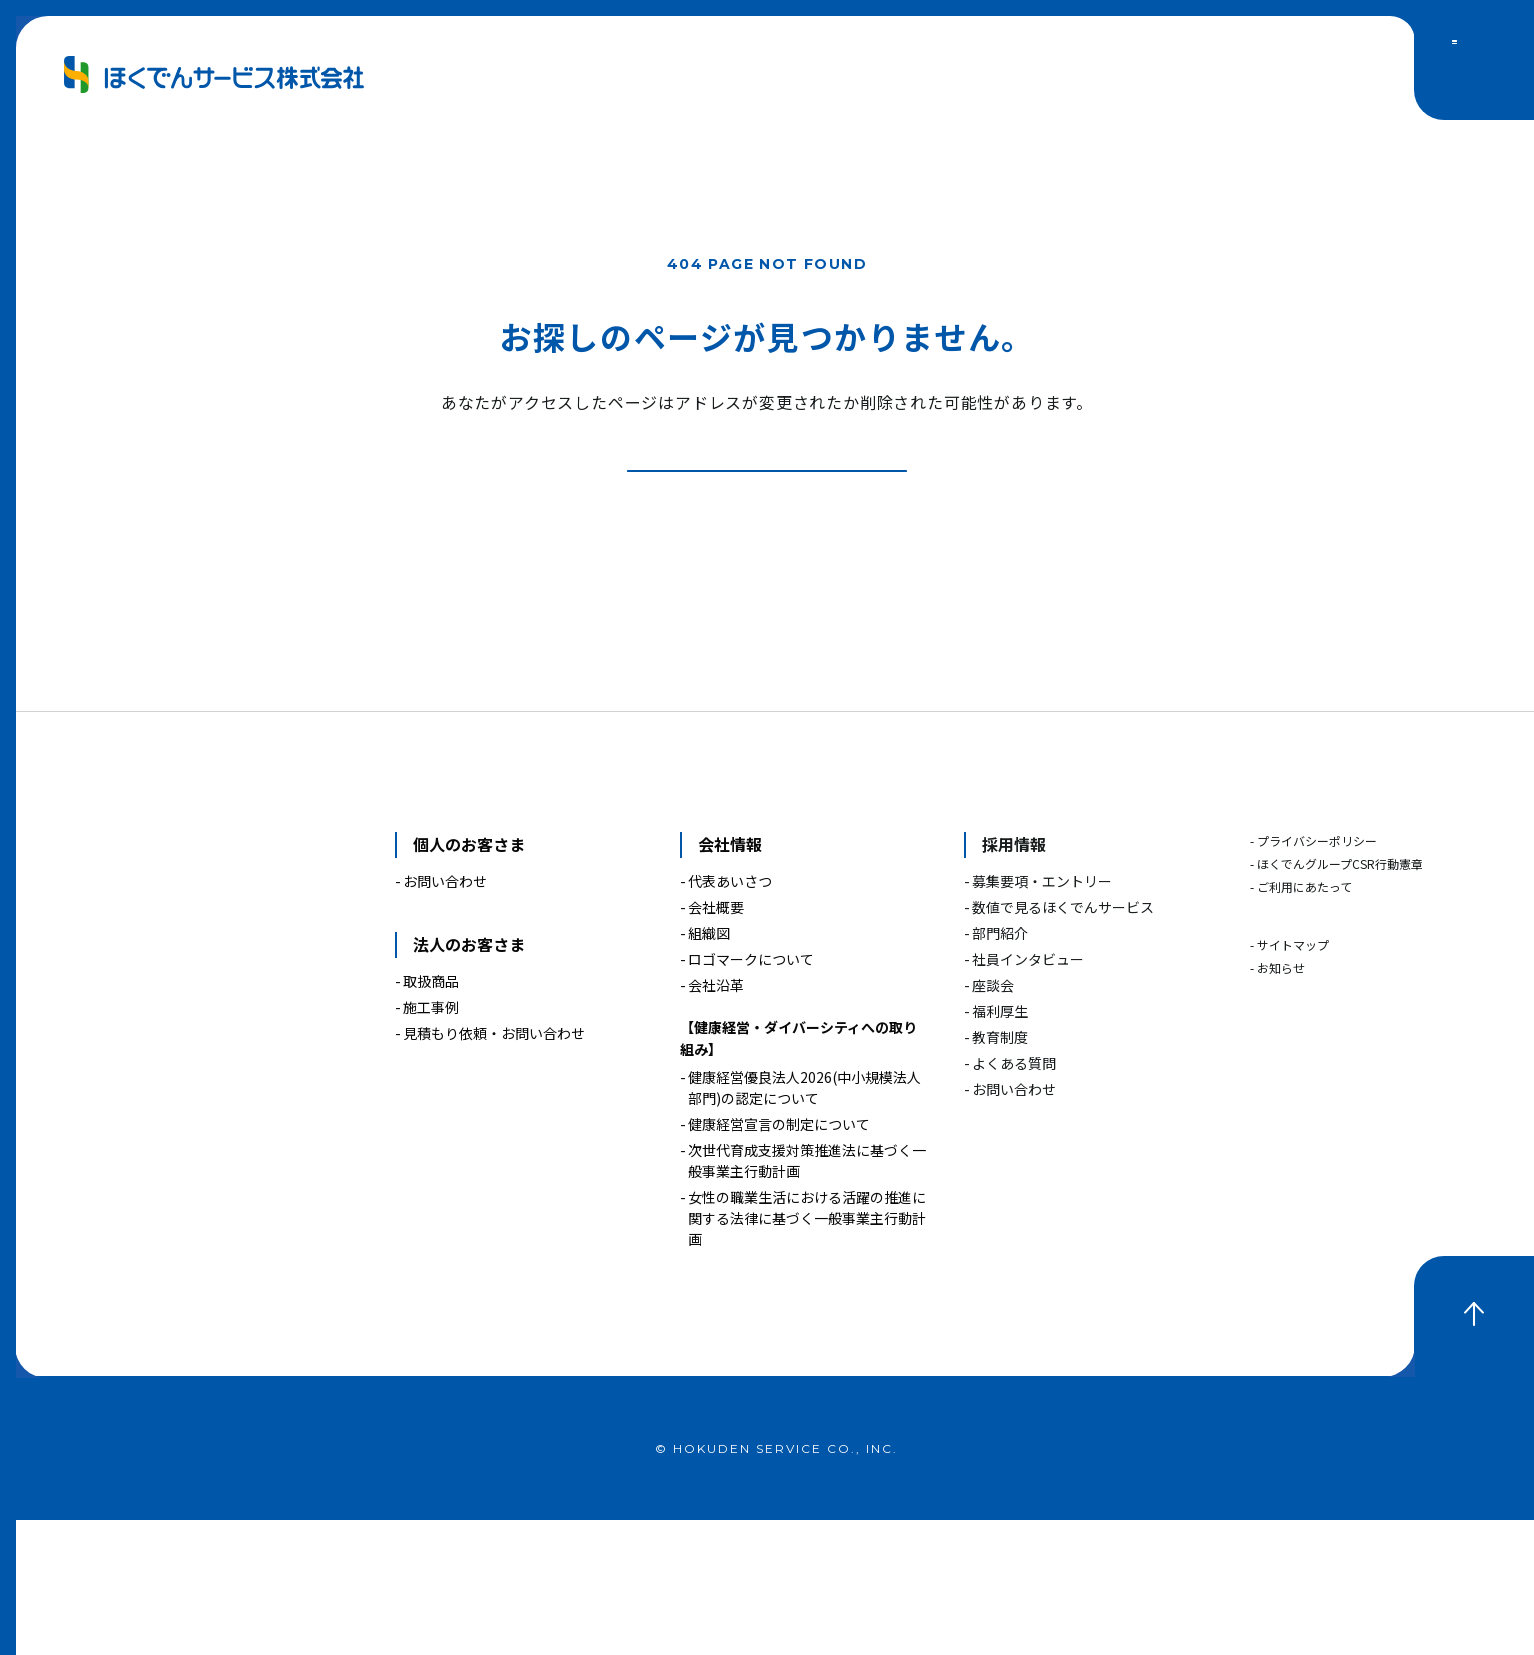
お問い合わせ (445, 1016)
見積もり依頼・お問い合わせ (494, 1168)
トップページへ (803, 581)
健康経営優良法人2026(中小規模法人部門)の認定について (804, 1222)
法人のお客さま (469, 1079)
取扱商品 (431, 1116)
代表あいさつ (730, 1016)
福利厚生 (1000, 1146)
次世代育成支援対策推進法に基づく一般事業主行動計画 (807, 1295)
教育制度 (1000, 1172)
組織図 (709, 1068)
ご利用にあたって (1304, 1022)
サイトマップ (1293, 1080)
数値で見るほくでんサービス (1063, 1042)
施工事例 (431, 1142)
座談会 (993, 1120)
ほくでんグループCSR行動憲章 (1340, 999)
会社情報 (730, 980)
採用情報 (1014, 980)
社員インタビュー (1028, 1094)
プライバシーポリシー (1317, 976)
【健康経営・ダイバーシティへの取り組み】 (798, 1173)
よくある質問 (1014, 1198)
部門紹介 (1000, 1068)
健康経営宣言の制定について (779, 1259)
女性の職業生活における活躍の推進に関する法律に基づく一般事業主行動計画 (807, 1353)
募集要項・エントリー (1042, 1016)
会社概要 (716, 1042)
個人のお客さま (469, 980)
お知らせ (1281, 1103)
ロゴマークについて (751, 1094)
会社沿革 (716, 1120)
